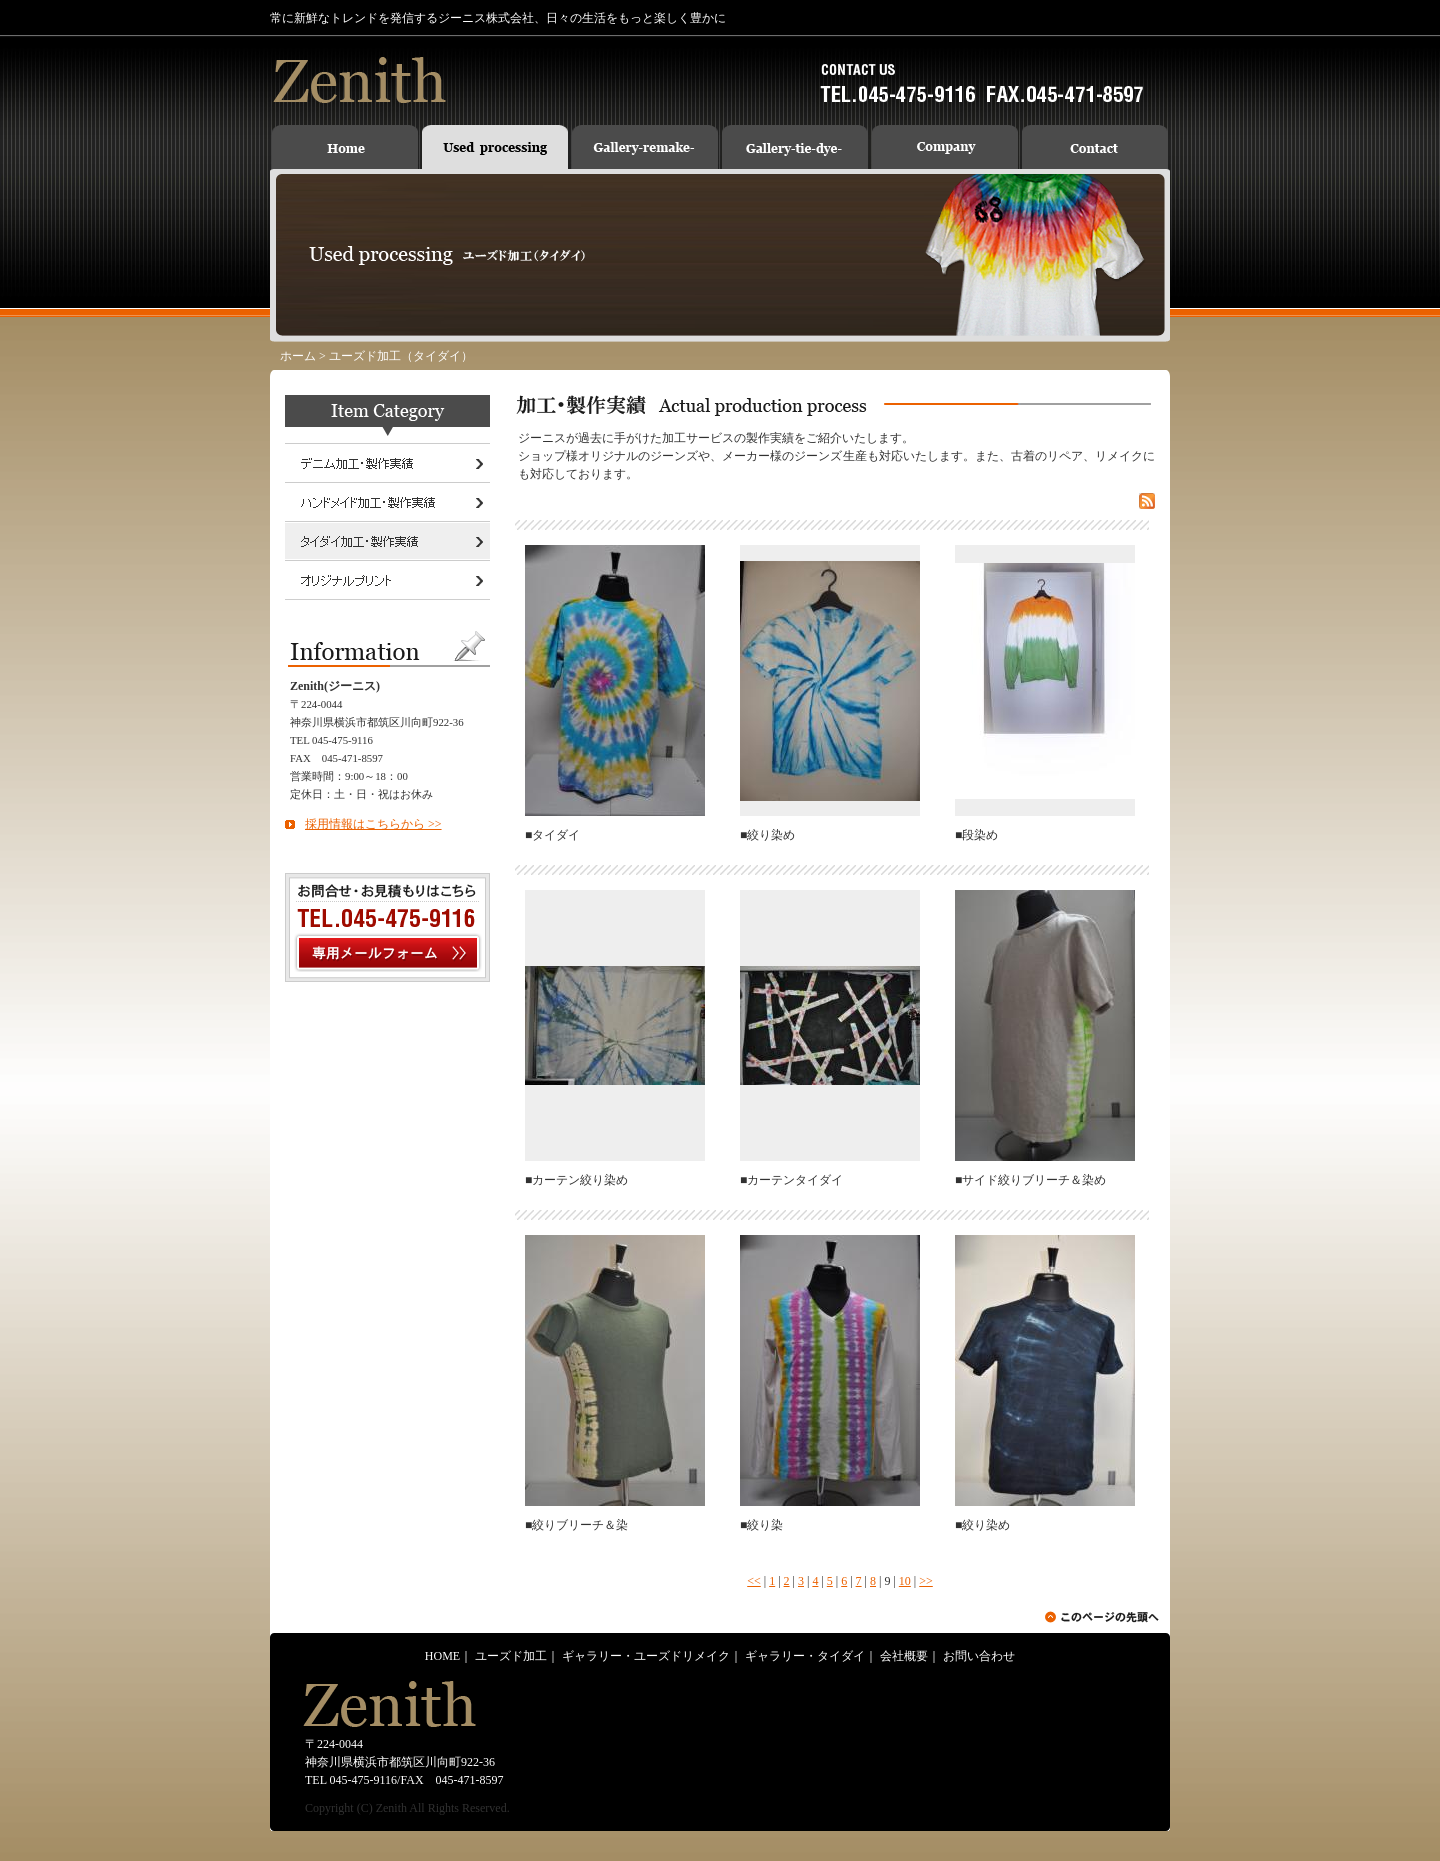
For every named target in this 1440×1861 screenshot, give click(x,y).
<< (754, 1581)
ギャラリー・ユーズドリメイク (646, 1656)
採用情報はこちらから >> (373, 824)
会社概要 (904, 1656)
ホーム (298, 356)
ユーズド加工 (511, 1656)
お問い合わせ (979, 1656)
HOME (442, 1656)
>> (926, 1581)
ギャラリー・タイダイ (805, 1656)
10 (905, 1581)
